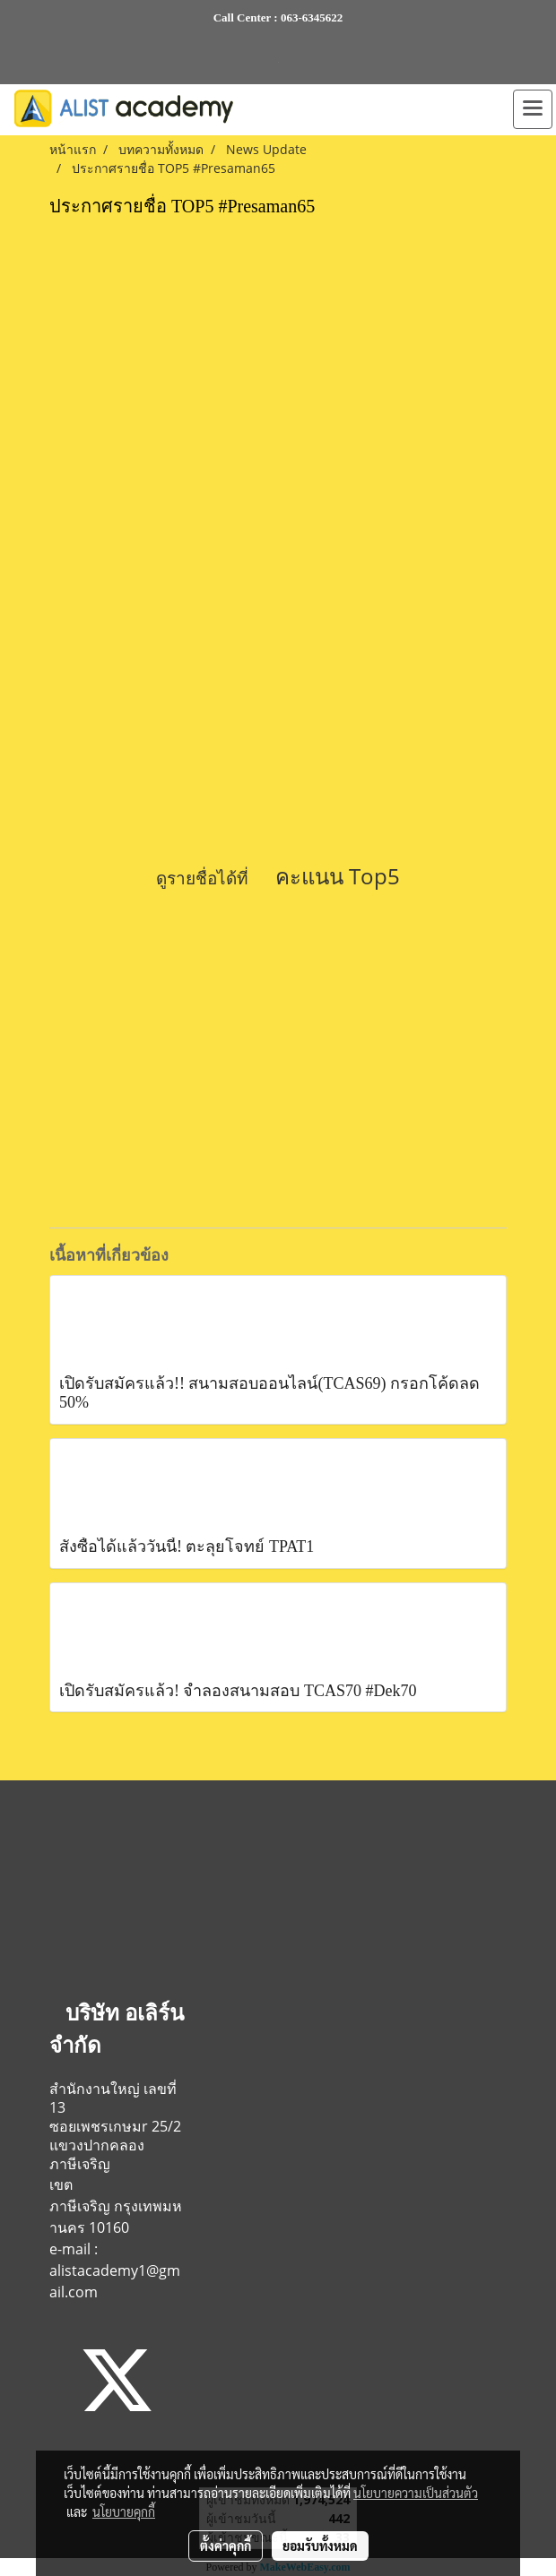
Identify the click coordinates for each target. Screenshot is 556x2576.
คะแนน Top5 (337, 876)
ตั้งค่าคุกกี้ (225, 2545)
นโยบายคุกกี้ (123, 2511)
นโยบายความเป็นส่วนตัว (415, 2493)
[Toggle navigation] (532, 109)
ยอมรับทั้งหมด (320, 2545)
